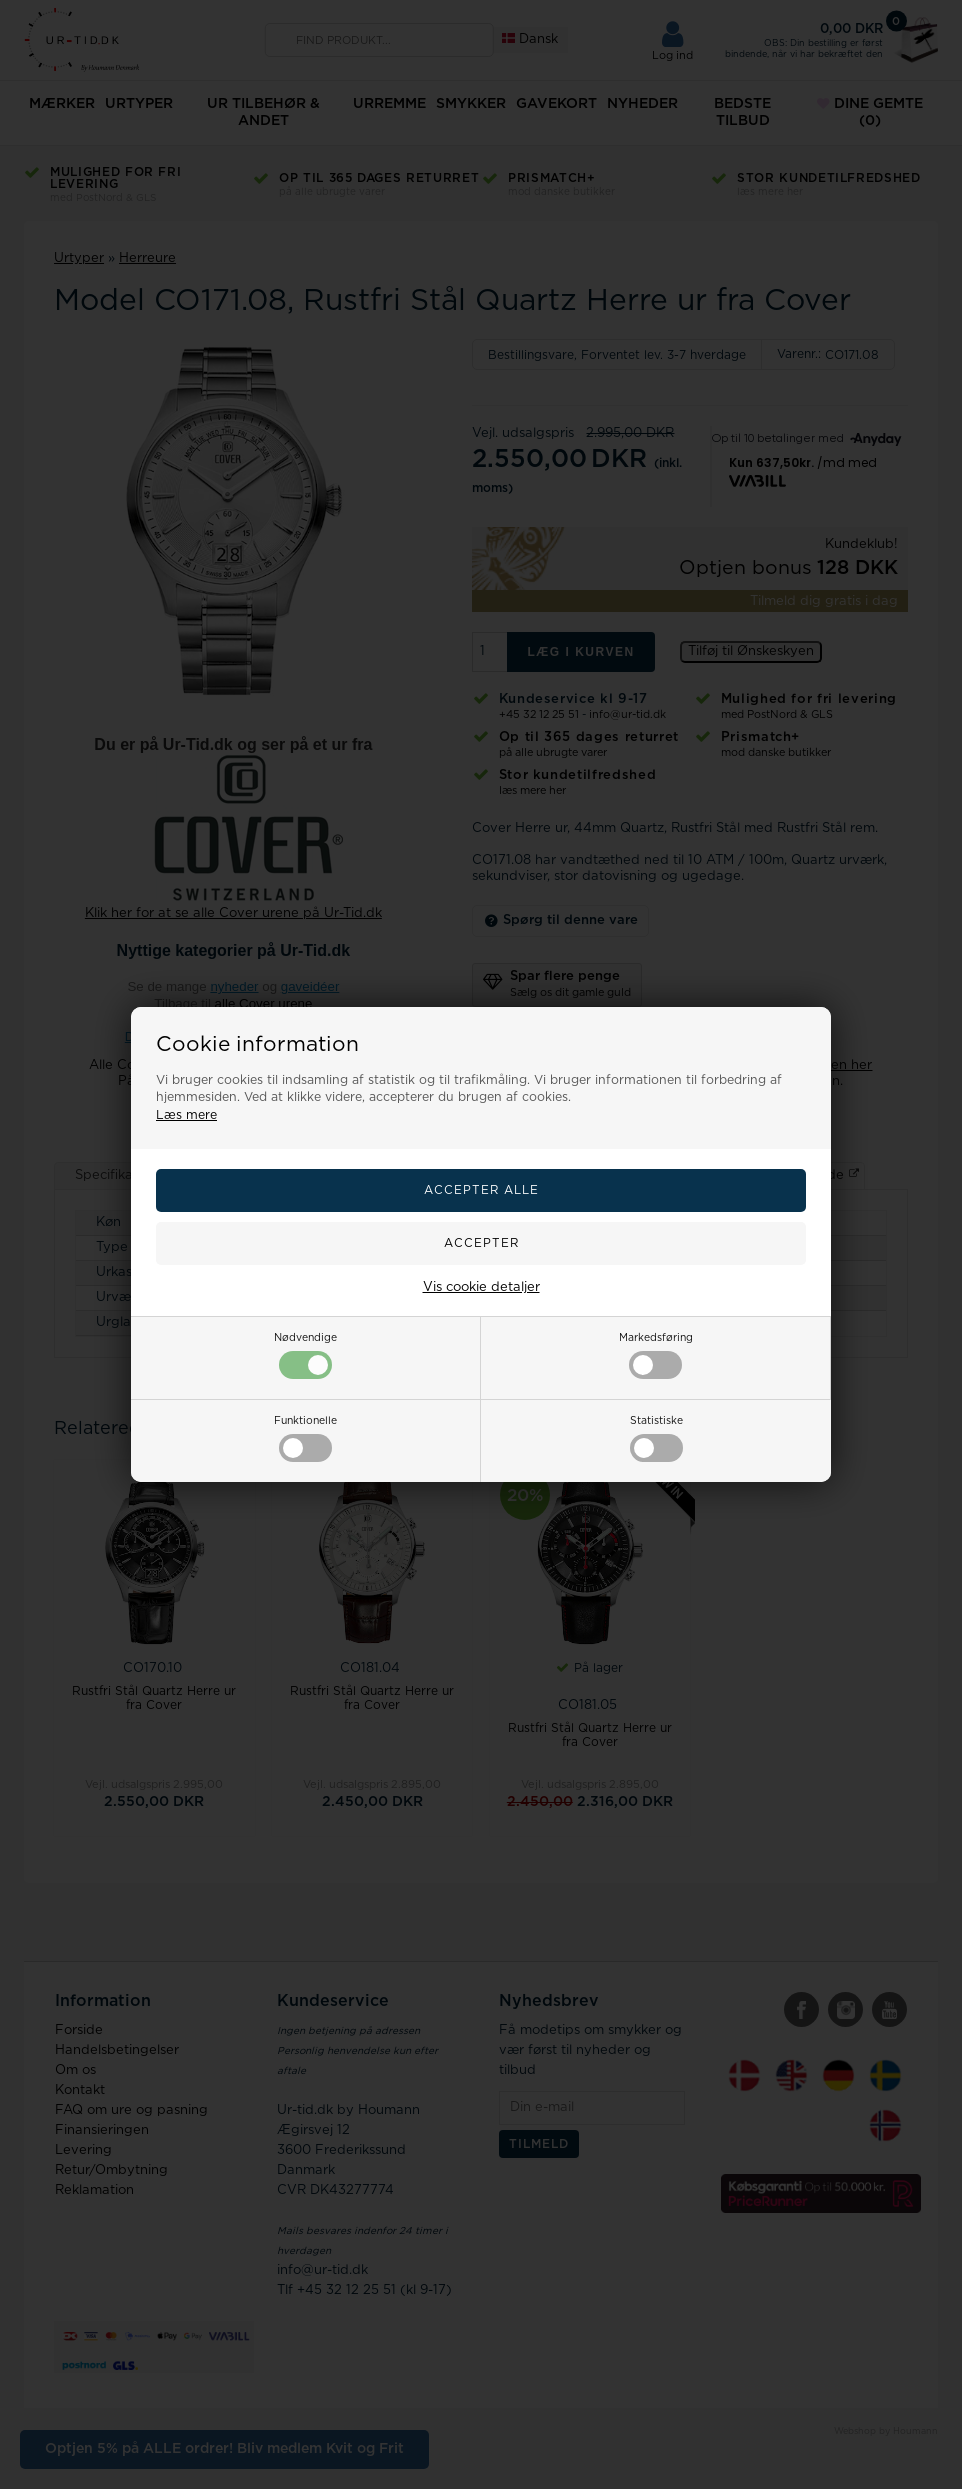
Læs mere (186, 1115)
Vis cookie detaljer (481, 1287)
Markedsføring (656, 1356)
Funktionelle (305, 1439)
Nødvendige (305, 1356)
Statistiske (656, 1439)
